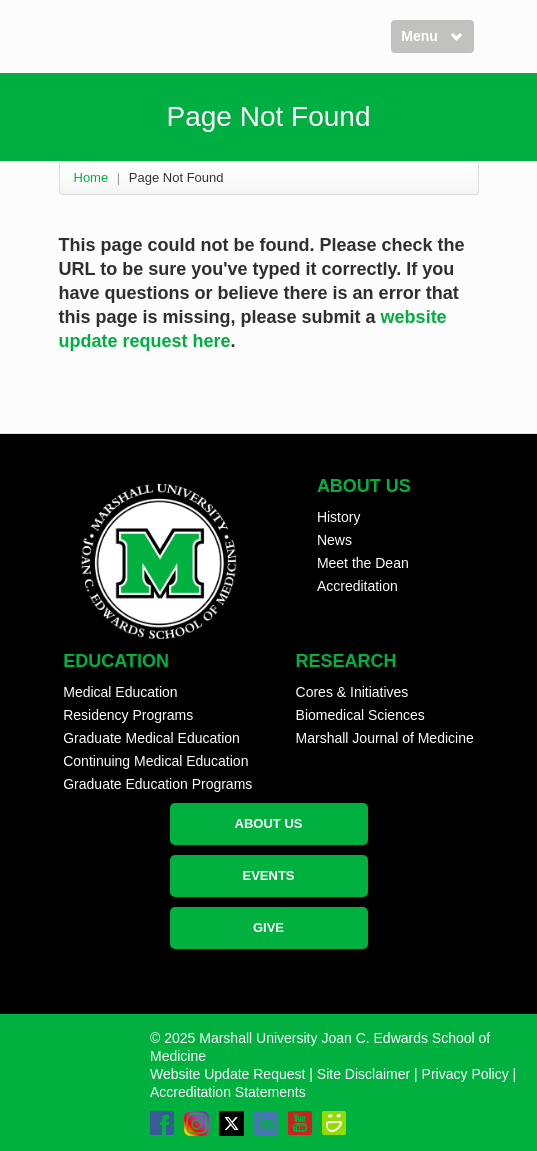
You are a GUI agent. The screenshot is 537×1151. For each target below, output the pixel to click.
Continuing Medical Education (155, 761)
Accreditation (357, 586)
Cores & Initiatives (352, 692)
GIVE (268, 927)
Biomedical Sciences (360, 715)
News (334, 540)
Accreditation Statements (228, 1092)
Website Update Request (227, 1074)
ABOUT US (269, 823)
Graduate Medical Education (151, 738)
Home (91, 177)
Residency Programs (128, 715)
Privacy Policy (465, 1074)
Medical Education (120, 692)
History (339, 517)
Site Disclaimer (363, 1074)
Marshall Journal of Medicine (385, 738)
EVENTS (268, 875)
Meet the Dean (363, 563)
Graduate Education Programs (157, 784)
